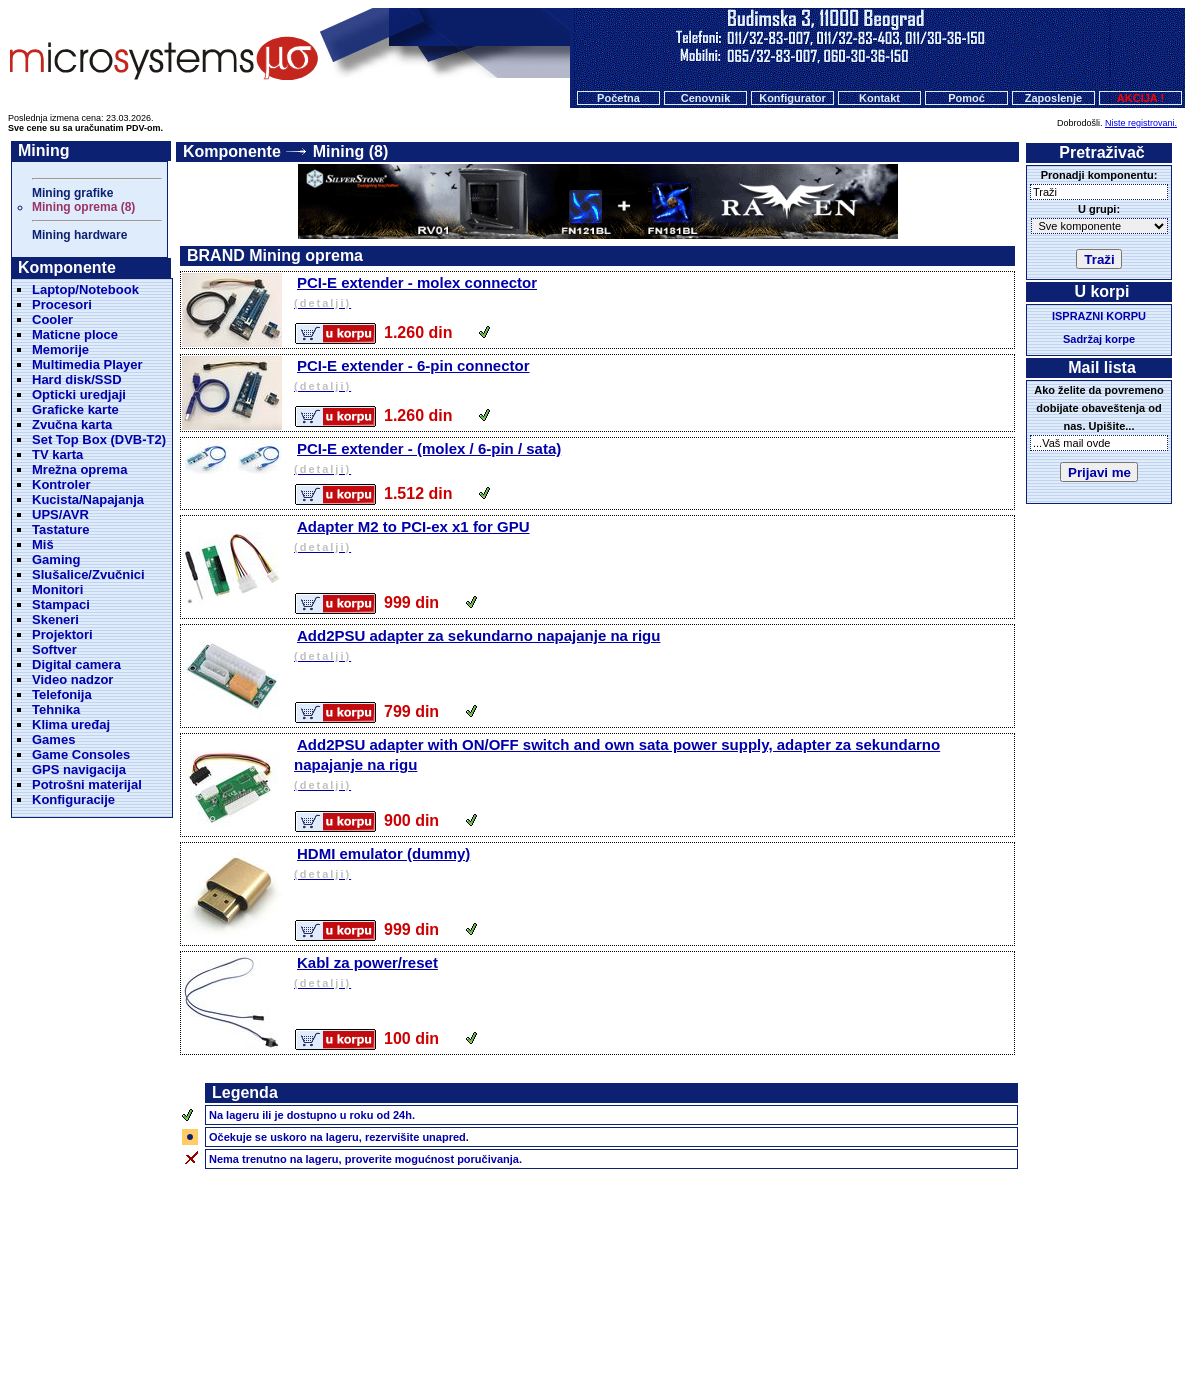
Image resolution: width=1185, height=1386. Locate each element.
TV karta (57, 454)
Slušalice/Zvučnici (88, 574)
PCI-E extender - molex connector (652, 293)
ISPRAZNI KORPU (1099, 316)
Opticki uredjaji (79, 394)
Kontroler (61, 484)
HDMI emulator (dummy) (652, 864)
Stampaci (61, 604)
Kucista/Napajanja (88, 499)
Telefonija (62, 694)
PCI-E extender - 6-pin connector (652, 376)
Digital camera (76, 664)
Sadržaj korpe (1099, 339)
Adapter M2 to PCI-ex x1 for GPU (652, 537)
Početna (618, 98)
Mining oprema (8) (83, 207)
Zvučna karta (72, 424)
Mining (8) (351, 151)
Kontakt (879, 98)
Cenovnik (706, 98)
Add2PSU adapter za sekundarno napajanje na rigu (652, 646)
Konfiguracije (73, 799)
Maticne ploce (75, 334)
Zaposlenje (1053, 98)
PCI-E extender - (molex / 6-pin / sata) (652, 459)
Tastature (61, 529)
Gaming (56, 559)
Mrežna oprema (79, 469)
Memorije (60, 349)
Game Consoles (81, 754)
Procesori (62, 304)
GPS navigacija (79, 769)
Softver (54, 649)
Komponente (232, 151)
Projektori (62, 634)
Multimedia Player (87, 364)
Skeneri (55, 619)
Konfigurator (792, 98)
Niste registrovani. (1141, 123)
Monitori (57, 589)
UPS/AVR (60, 514)
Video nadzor (72, 679)
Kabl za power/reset (652, 973)
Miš (43, 544)
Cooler (52, 319)
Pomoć (966, 98)
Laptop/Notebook (85, 289)
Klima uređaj (71, 724)
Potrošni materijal (87, 784)
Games (53, 739)
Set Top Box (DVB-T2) (99, 439)
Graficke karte (75, 409)
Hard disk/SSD (77, 379)
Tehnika (56, 709)
